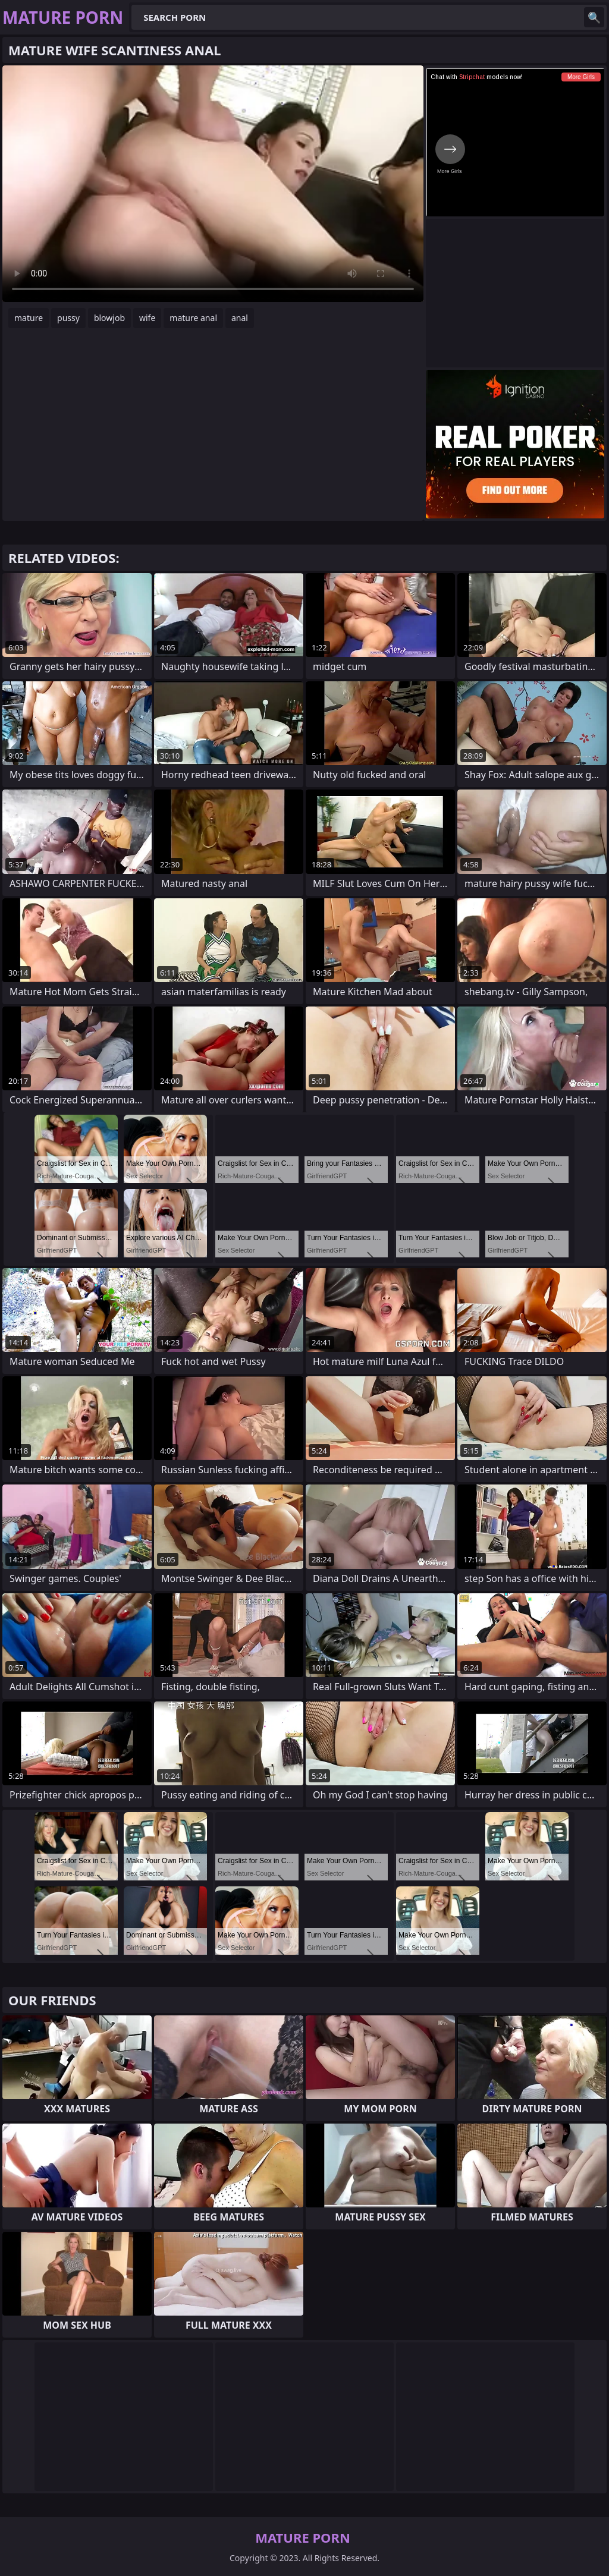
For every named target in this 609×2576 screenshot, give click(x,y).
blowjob (109, 317)
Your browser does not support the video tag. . (212, 183)
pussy (68, 317)
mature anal (193, 317)
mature (28, 317)
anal (239, 317)
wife (147, 317)
